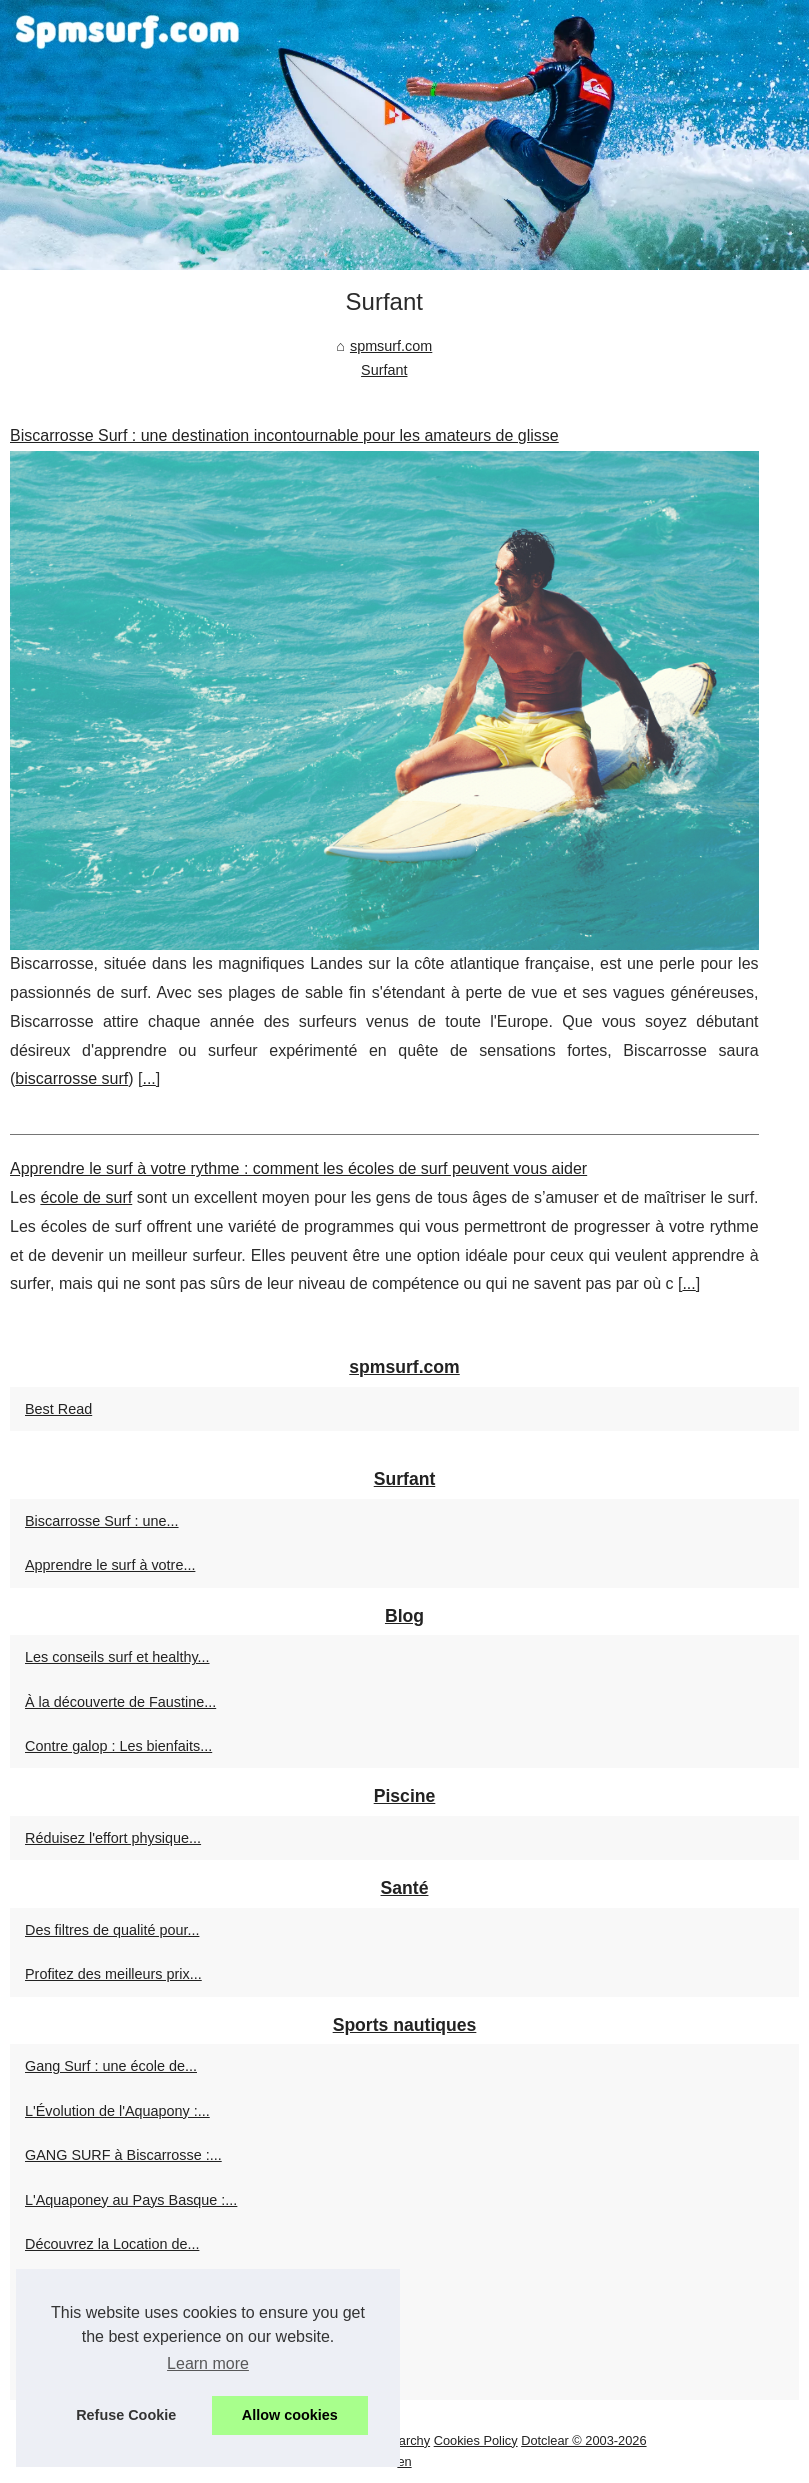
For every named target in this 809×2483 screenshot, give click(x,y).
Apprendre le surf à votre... (110, 1565)
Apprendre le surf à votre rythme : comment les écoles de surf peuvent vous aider (298, 1168)
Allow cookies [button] (290, 2415)
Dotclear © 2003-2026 (583, 2440)
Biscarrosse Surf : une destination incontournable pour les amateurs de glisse (284, 435)
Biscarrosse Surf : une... (102, 1521)
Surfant (384, 370)
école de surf (86, 1197)
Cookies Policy (476, 2440)
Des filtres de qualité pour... (112, 1930)
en (404, 2461)
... (148, 1078)
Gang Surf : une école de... (111, 2066)
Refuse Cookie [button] (126, 2415)
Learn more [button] (208, 2363)
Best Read (58, 1409)
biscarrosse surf (71, 1078)
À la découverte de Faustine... (120, 1702)
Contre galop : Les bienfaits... (118, 1746)
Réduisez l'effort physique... (113, 1838)
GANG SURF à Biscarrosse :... (123, 2155)
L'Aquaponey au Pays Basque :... (131, 2200)
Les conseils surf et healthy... (117, 1657)
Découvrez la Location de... (112, 2244)
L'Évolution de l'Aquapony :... (117, 2111)
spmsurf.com (391, 346)
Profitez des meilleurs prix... (113, 1974)
